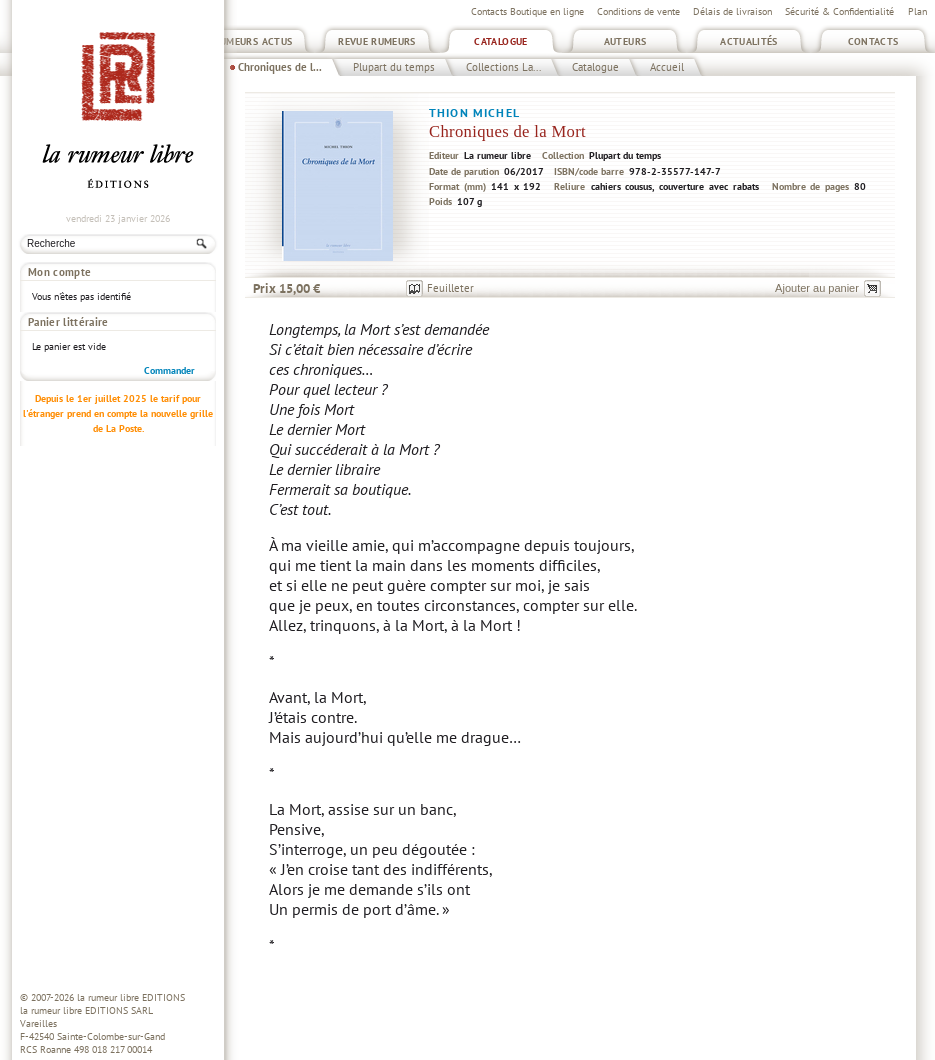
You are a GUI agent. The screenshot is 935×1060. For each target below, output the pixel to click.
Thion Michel (474, 112)
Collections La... (503, 67)
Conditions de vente (638, 11)
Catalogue (500, 41)
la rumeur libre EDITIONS (131, 997)
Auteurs (625, 41)
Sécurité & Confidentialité (839, 11)
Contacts (873, 41)
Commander (169, 342)
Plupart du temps (394, 67)
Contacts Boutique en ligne (527, 11)
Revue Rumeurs (377, 41)
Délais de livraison (732, 11)
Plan (917, 11)
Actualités (749, 41)
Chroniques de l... (280, 67)
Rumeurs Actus (253, 41)
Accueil (667, 67)
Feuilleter (450, 288)
